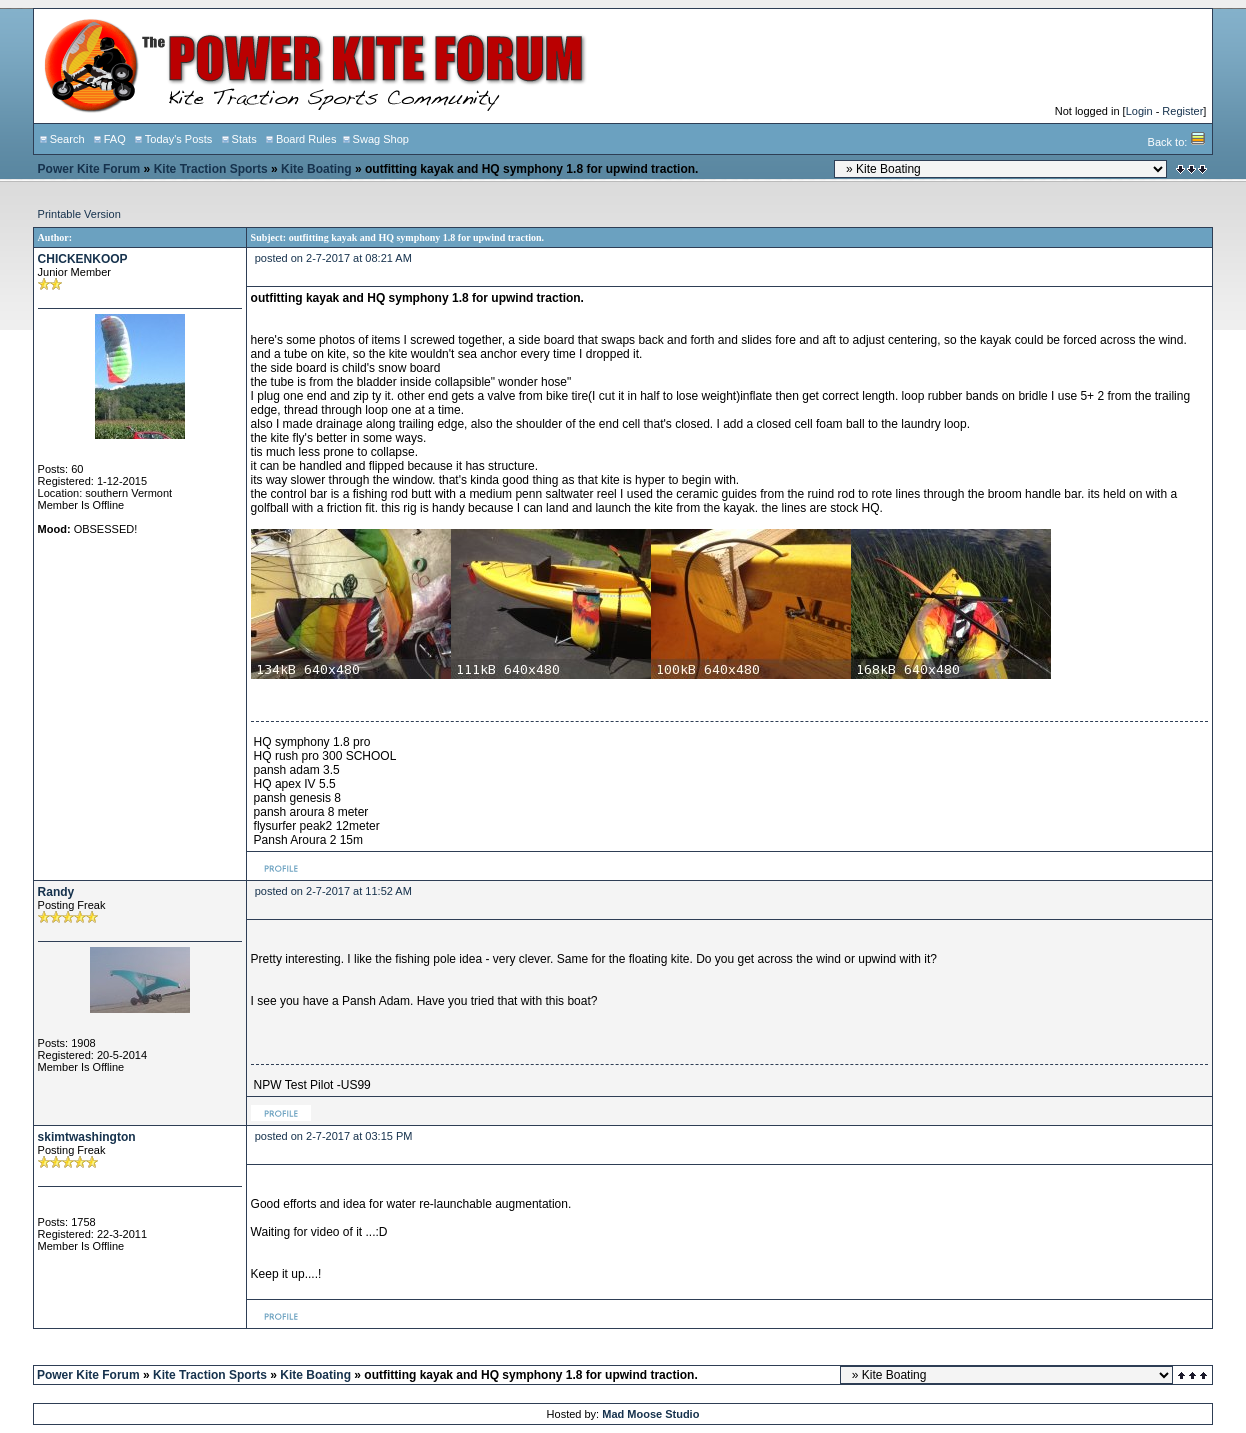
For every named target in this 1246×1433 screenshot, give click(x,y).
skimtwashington (87, 1137)
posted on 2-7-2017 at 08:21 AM (333, 258)
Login (1139, 111)
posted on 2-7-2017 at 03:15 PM (334, 1136)
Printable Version (79, 214)
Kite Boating (316, 169)
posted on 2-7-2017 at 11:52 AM (333, 891)
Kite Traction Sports (211, 169)
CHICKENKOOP (83, 259)
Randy (56, 892)
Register (1182, 111)
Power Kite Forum (89, 169)
